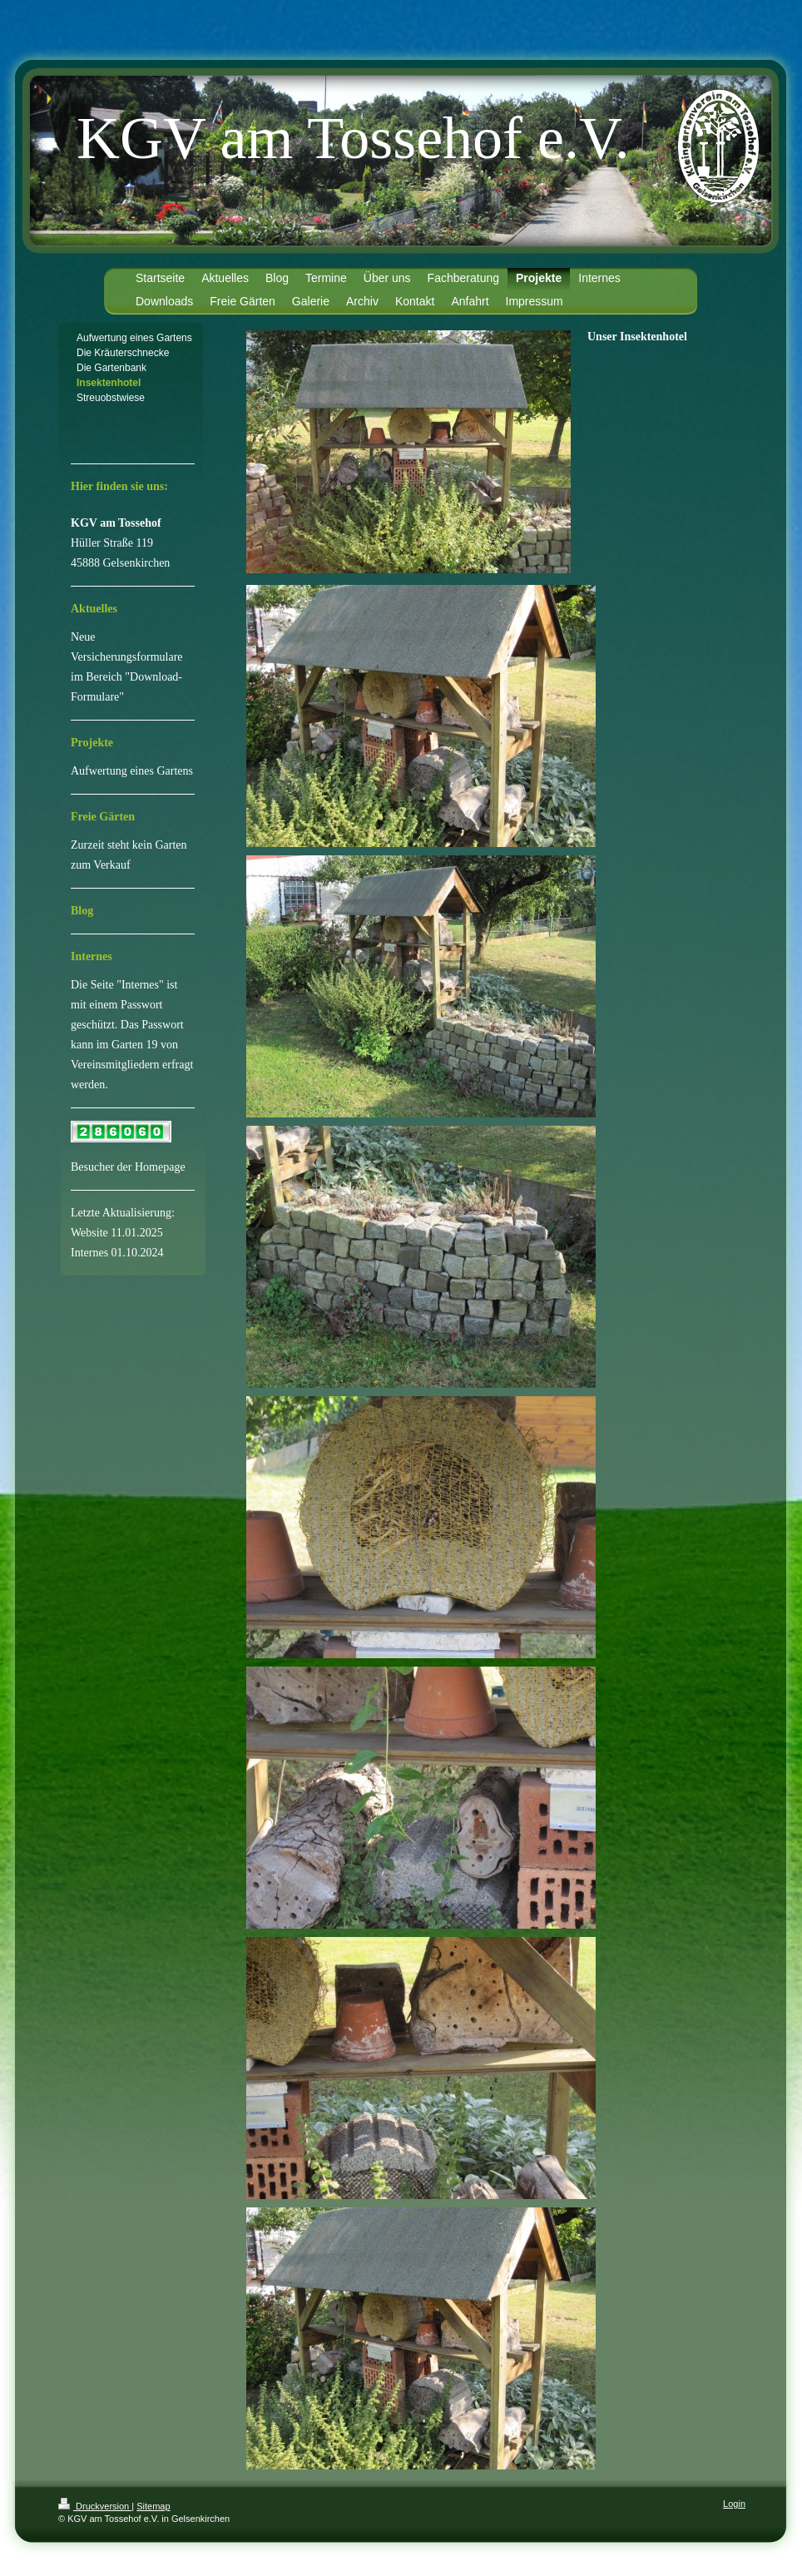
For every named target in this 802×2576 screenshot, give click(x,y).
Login (734, 2504)
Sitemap (153, 2506)
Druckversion (94, 2506)
